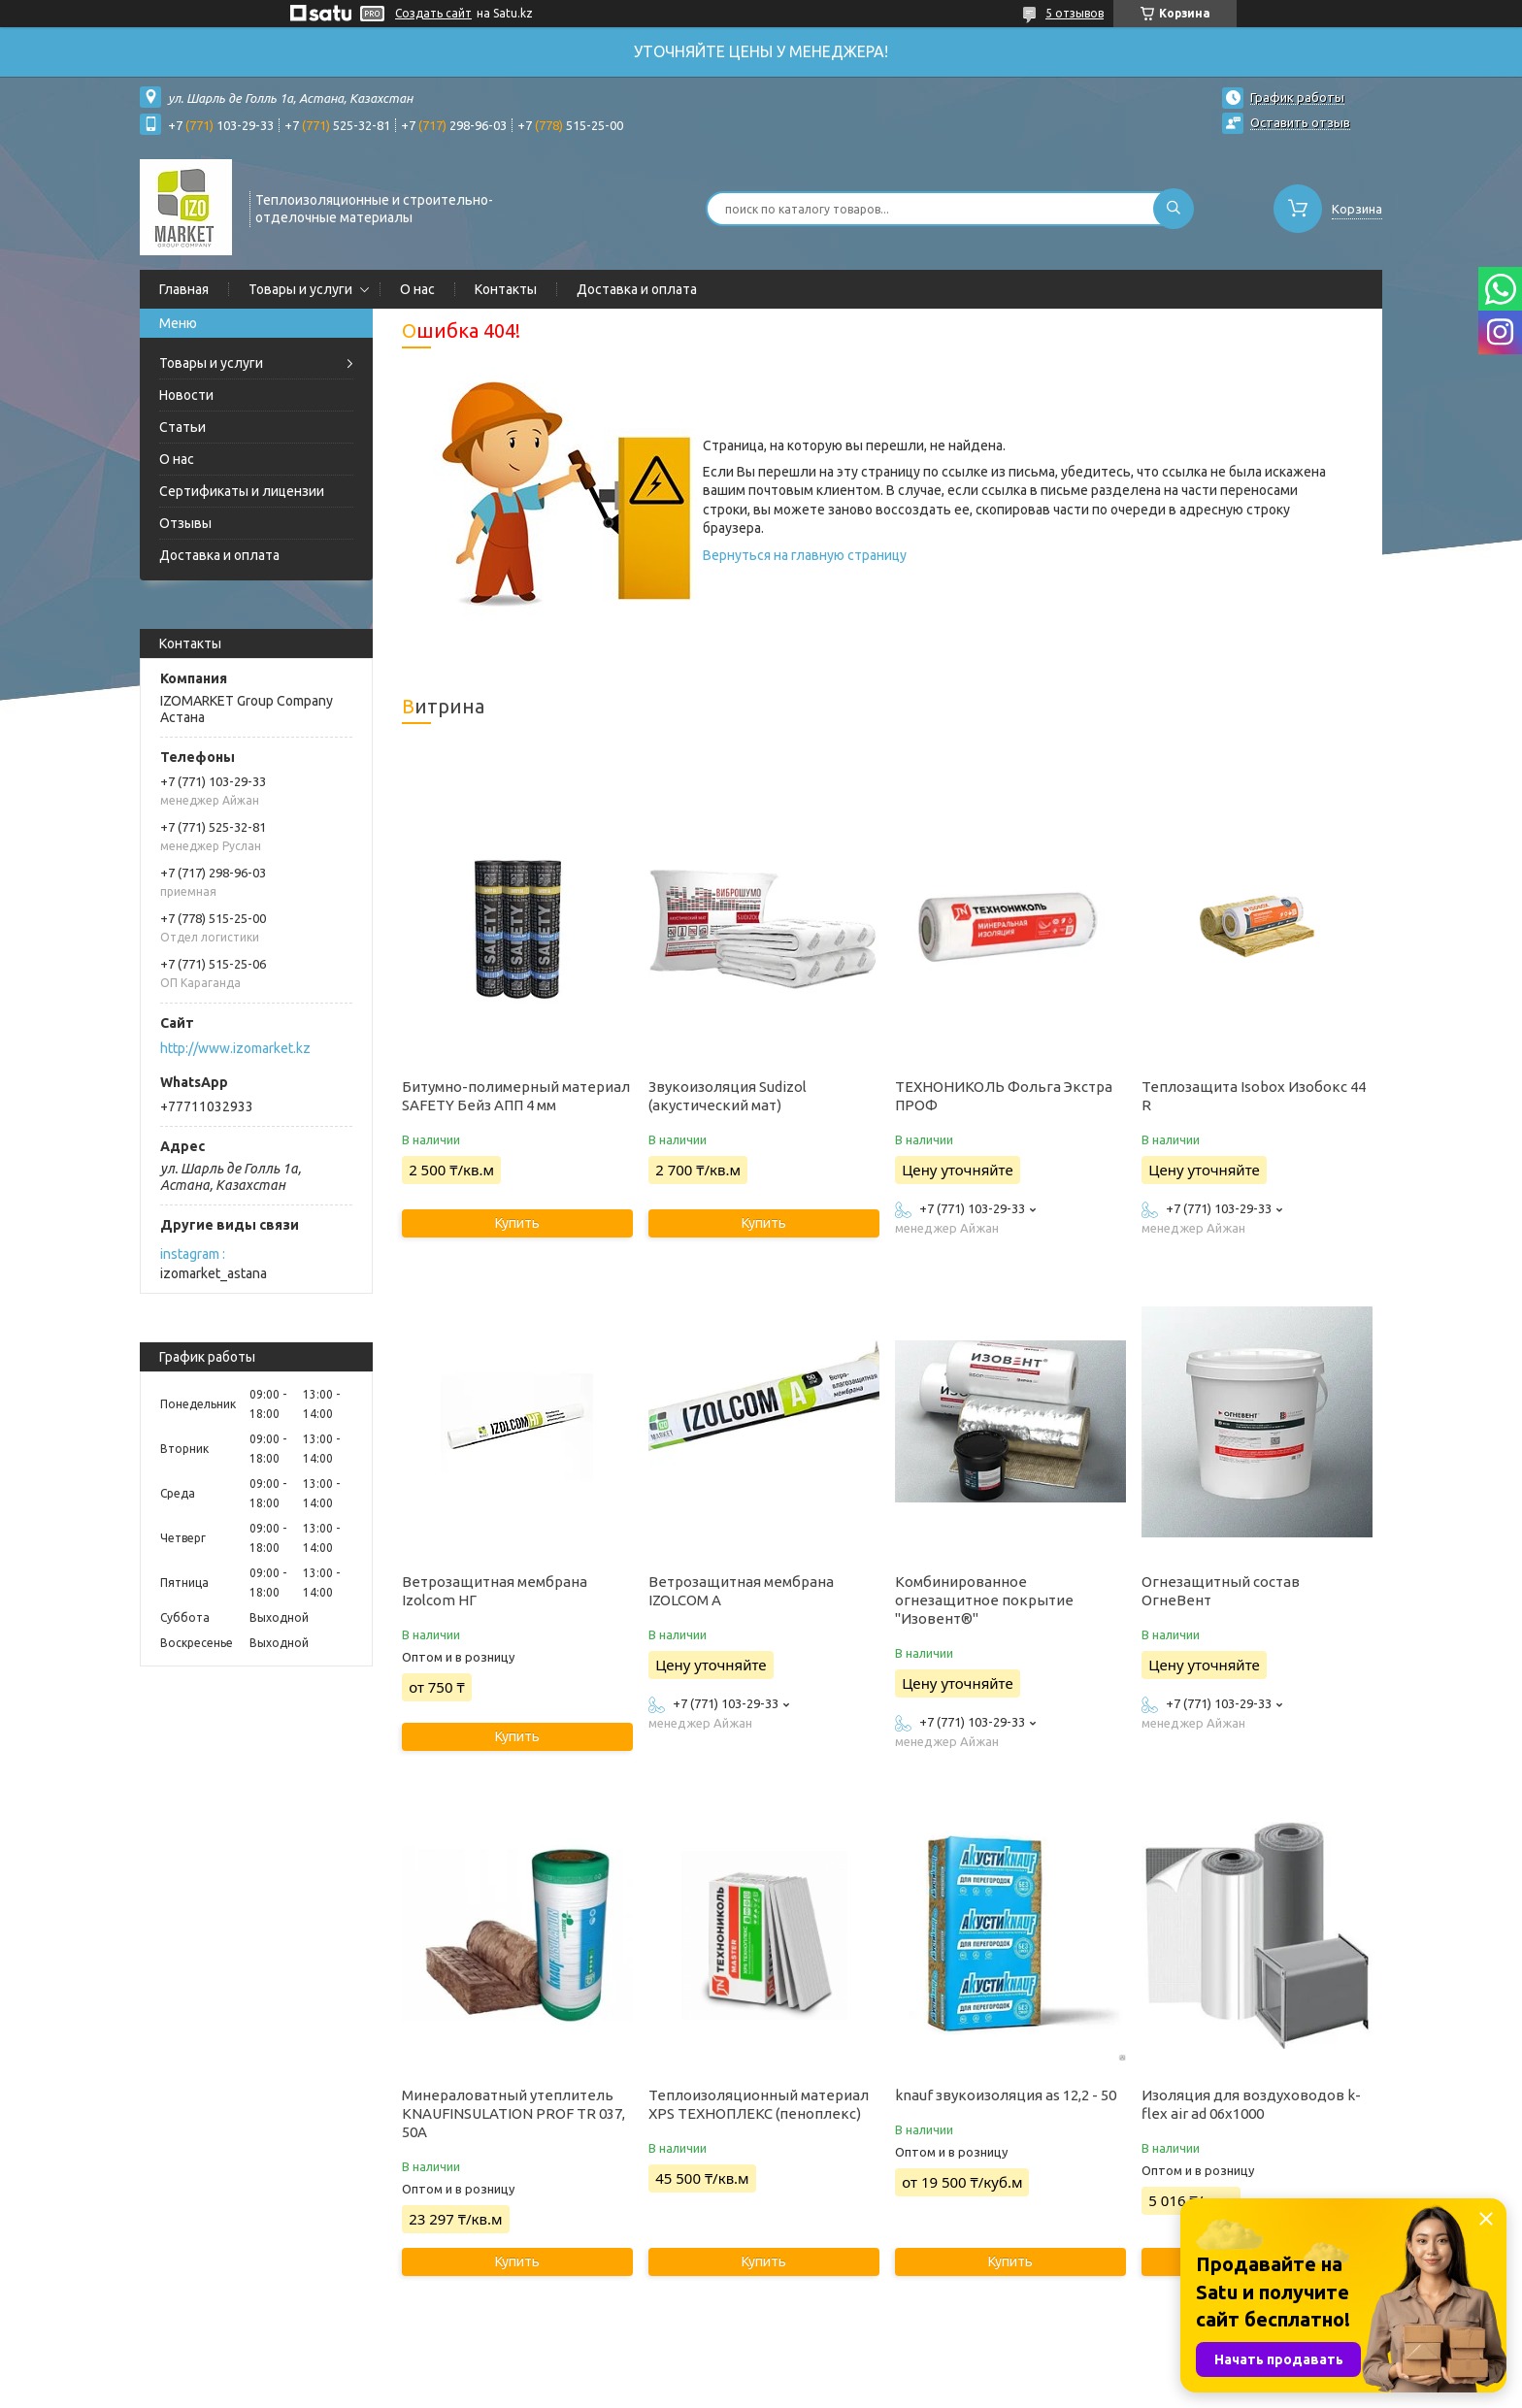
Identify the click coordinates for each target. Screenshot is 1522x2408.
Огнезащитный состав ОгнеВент (1221, 1590)
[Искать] (1173, 208)
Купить (517, 1223)
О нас (417, 289)
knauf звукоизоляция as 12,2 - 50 (1005, 2095)
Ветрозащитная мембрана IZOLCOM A (741, 1590)
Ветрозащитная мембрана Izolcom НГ (494, 1590)
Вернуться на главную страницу (805, 555)
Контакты (506, 289)
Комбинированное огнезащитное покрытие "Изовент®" (984, 1600)
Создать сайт (433, 13)
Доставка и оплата (637, 289)
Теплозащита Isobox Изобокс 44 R (1254, 1095)
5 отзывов (1074, 13)
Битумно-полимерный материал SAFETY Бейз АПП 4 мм (516, 1095)
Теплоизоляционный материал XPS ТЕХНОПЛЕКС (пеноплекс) (758, 2104)
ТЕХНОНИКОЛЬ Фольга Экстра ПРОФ (1003, 1095)
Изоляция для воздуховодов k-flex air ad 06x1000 (1251, 2104)
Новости (186, 395)
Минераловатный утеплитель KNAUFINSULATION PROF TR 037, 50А (513, 2113)
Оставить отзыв (1300, 122)
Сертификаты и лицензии (241, 491)
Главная (184, 289)
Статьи (182, 427)
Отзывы (185, 523)
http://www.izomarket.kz (235, 1048)
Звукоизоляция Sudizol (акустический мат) (727, 1095)
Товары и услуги (300, 289)
